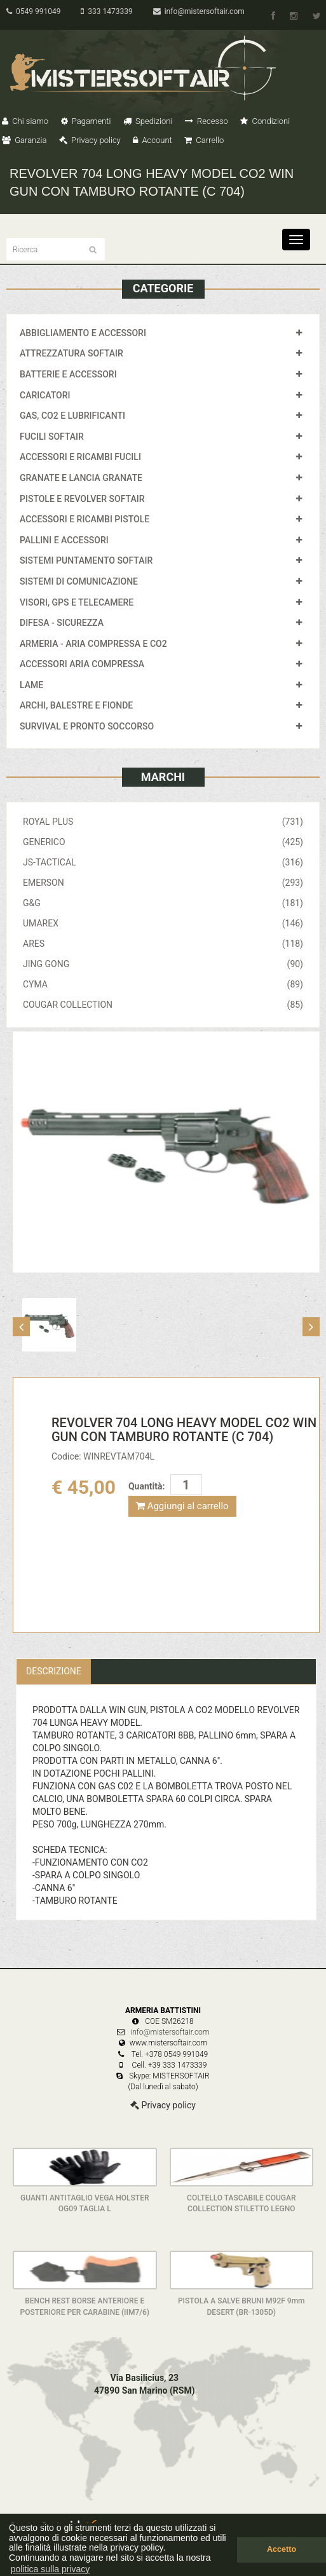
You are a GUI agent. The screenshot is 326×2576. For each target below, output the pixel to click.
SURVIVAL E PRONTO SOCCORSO (87, 726)
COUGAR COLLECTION (163, 1004)
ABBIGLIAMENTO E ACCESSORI (83, 333)
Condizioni (265, 121)
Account (152, 140)
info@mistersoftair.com (199, 11)
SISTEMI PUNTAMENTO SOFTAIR (86, 560)
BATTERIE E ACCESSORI (68, 374)
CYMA (163, 984)
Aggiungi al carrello (182, 1506)
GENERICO (163, 842)
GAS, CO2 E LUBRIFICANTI (72, 415)
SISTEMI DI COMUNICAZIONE (79, 581)
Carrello (204, 140)
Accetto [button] (281, 2549)
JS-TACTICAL (163, 862)
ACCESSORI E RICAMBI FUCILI (80, 457)
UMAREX (163, 923)
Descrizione (53, 1671)
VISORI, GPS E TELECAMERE (76, 602)
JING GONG (163, 964)
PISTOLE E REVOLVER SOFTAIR (82, 499)
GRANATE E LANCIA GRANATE (81, 478)
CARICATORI (45, 395)
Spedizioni (148, 121)
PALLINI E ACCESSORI (64, 540)
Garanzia (24, 140)
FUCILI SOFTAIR (52, 436)
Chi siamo (25, 121)
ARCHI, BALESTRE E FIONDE (76, 705)
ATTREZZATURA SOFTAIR (71, 353)
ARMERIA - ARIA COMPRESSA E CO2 (93, 644)
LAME (31, 685)
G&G (163, 903)
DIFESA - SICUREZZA (62, 623)
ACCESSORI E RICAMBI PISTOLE (84, 519)
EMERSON (163, 882)
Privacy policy (90, 140)
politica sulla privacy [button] (50, 2569)
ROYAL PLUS (163, 821)
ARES (163, 943)
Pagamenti (86, 121)
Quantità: (146, 1486)
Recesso (206, 121)
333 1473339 (106, 11)
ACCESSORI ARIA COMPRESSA (82, 664)
